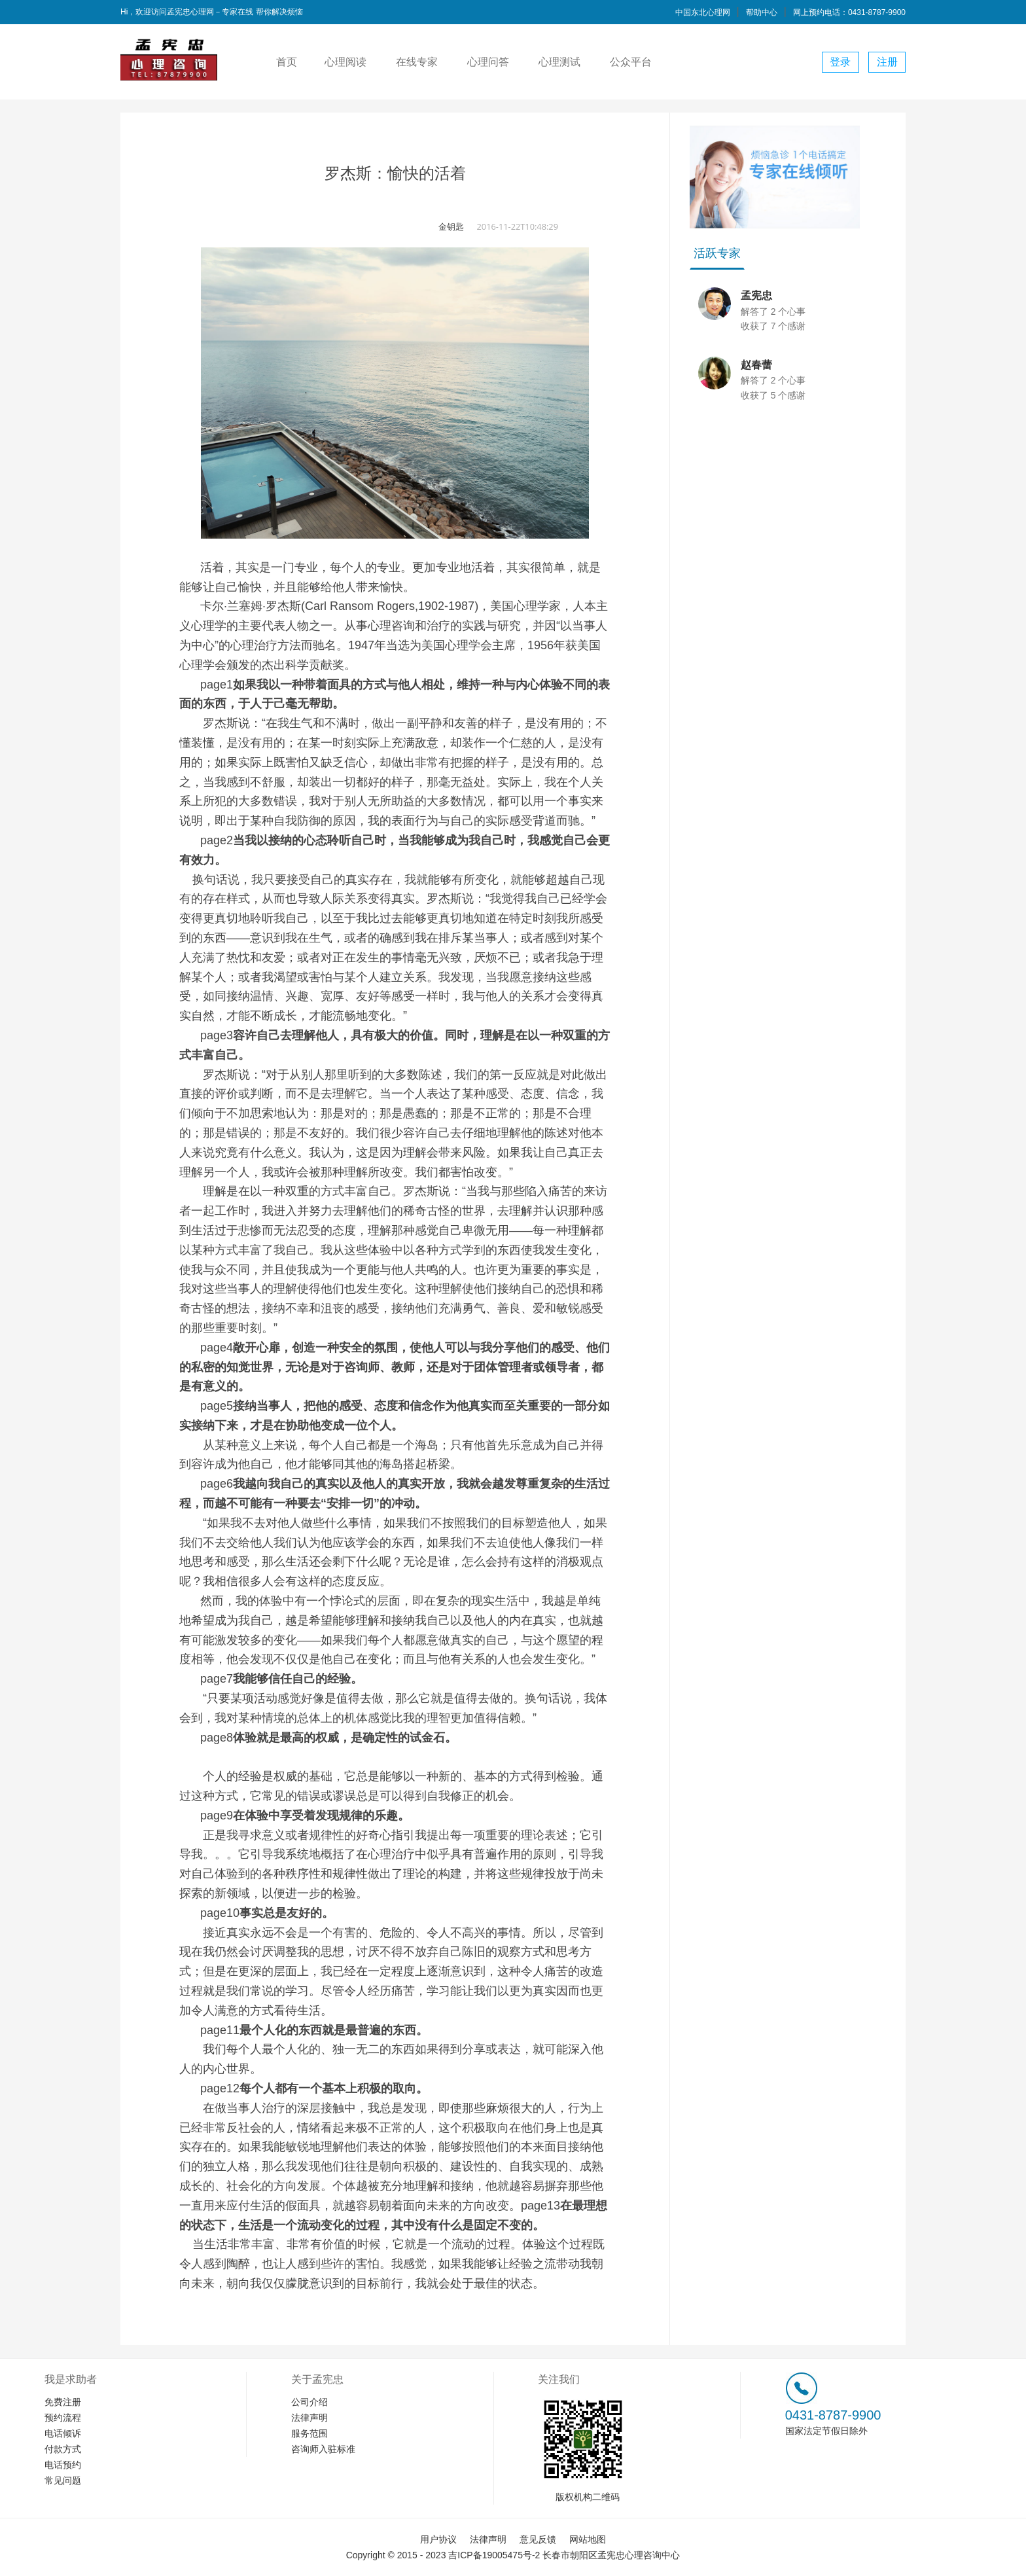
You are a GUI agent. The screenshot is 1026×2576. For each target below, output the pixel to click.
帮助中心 (761, 12)
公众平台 (631, 61)
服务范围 (309, 2433)
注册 (887, 61)
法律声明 (309, 2417)
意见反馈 (538, 2539)
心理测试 (559, 61)
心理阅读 (345, 61)
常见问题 (62, 2480)
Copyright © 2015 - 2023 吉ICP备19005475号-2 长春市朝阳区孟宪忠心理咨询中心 (513, 2555)
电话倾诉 (62, 2433)
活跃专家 (717, 253)
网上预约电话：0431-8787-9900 (849, 12)
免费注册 (62, 2402)
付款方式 (62, 2449)
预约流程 (62, 2417)
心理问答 (488, 61)
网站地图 (587, 2539)
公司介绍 (309, 2402)
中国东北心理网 (702, 12)
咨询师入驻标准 (323, 2449)
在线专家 (417, 61)
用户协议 (438, 2539)
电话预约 (62, 2465)
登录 (840, 61)
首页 (286, 61)
